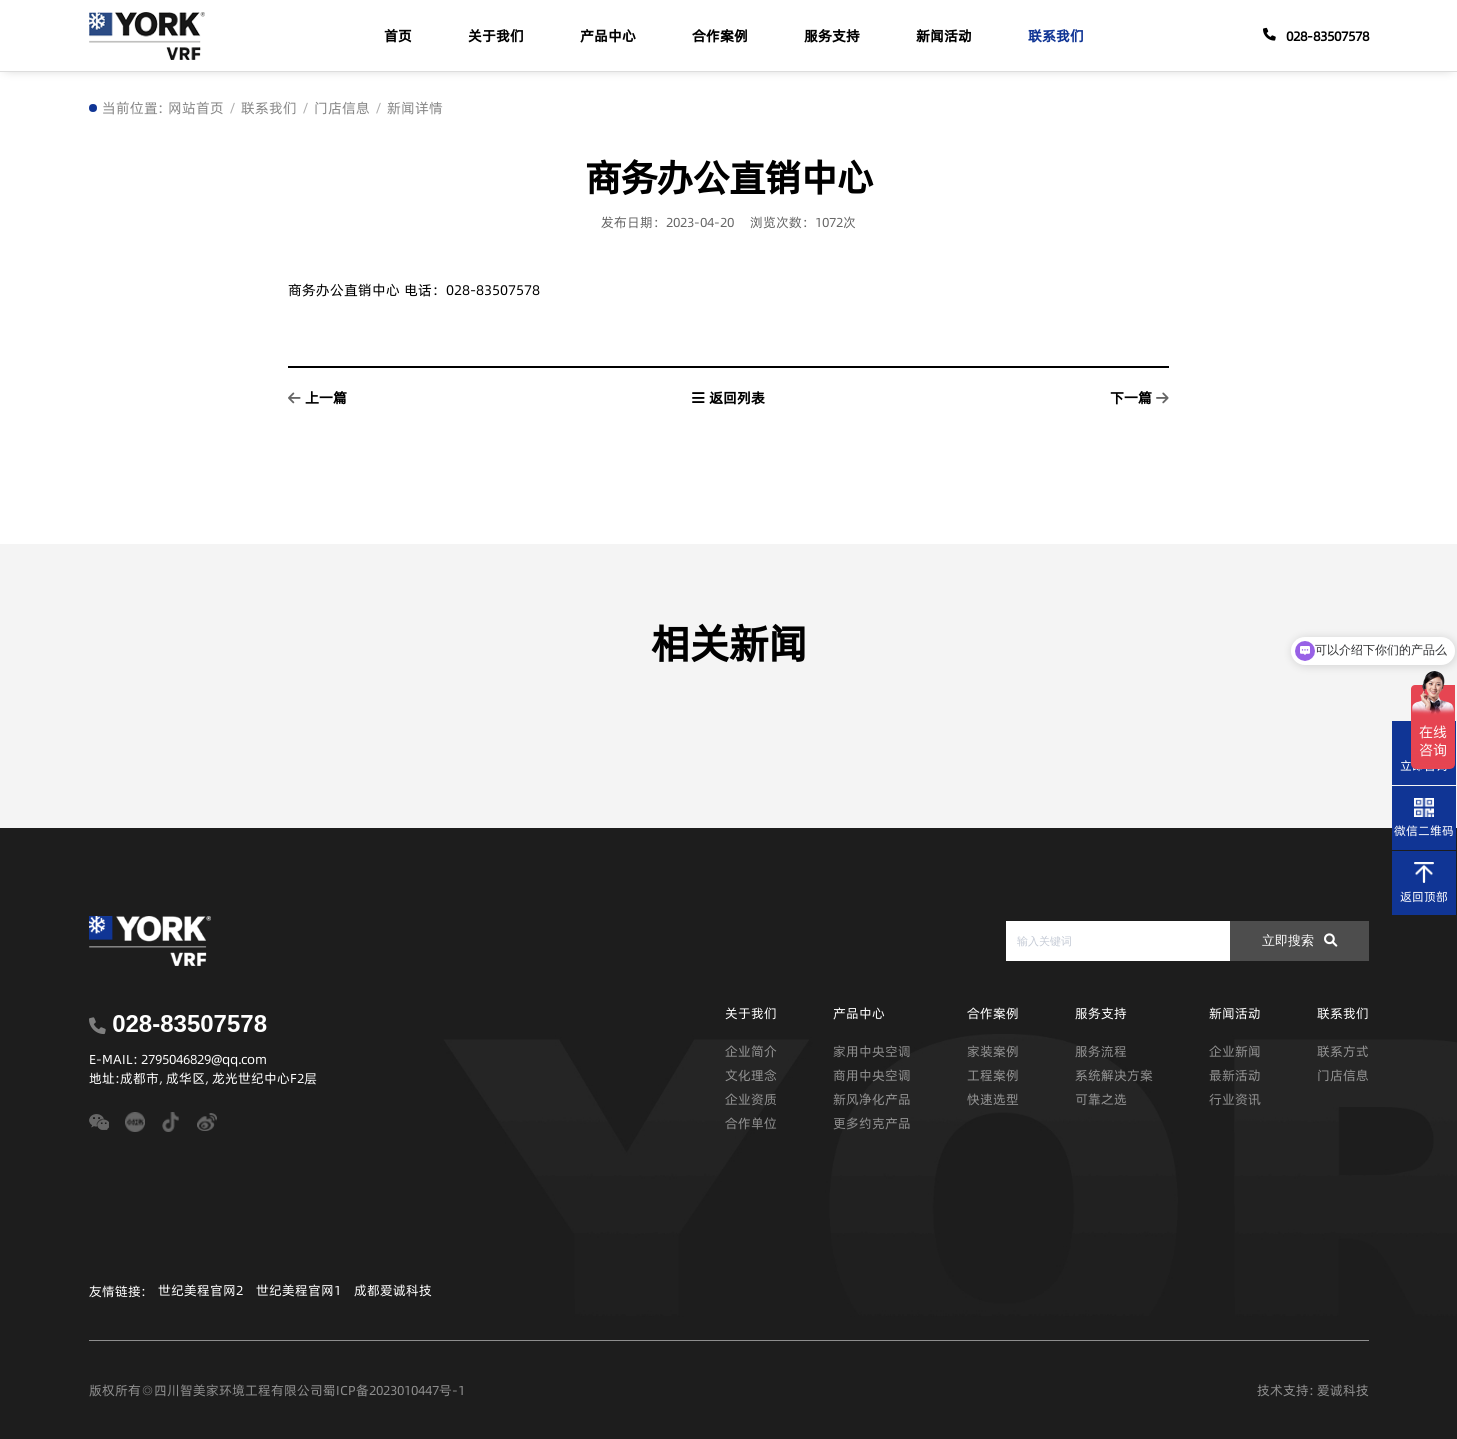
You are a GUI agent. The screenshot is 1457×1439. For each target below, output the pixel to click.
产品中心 (608, 36)
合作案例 (720, 36)
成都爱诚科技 (393, 1290)
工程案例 (993, 1075)
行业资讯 (1235, 1099)
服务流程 (1101, 1051)
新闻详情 (415, 108)
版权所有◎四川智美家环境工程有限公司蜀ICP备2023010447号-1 (277, 1390)
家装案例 (993, 1051)
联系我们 (1056, 36)
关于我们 (496, 36)
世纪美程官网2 (200, 1290)
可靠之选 (1101, 1099)
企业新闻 (1235, 1051)
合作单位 (751, 1123)
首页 (398, 36)
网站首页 (196, 108)
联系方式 (1343, 1051)
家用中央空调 (872, 1051)
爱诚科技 (1343, 1390)
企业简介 (751, 1051)
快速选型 (993, 1099)
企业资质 (751, 1099)
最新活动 (1235, 1075)
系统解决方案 (1114, 1075)
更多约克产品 (872, 1123)
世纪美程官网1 (298, 1290)
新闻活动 (944, 36)
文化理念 (751, 1075)
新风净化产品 (872, 1099)
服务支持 (832, 36)
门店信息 (342, 108)
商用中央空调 (872, 1075)
